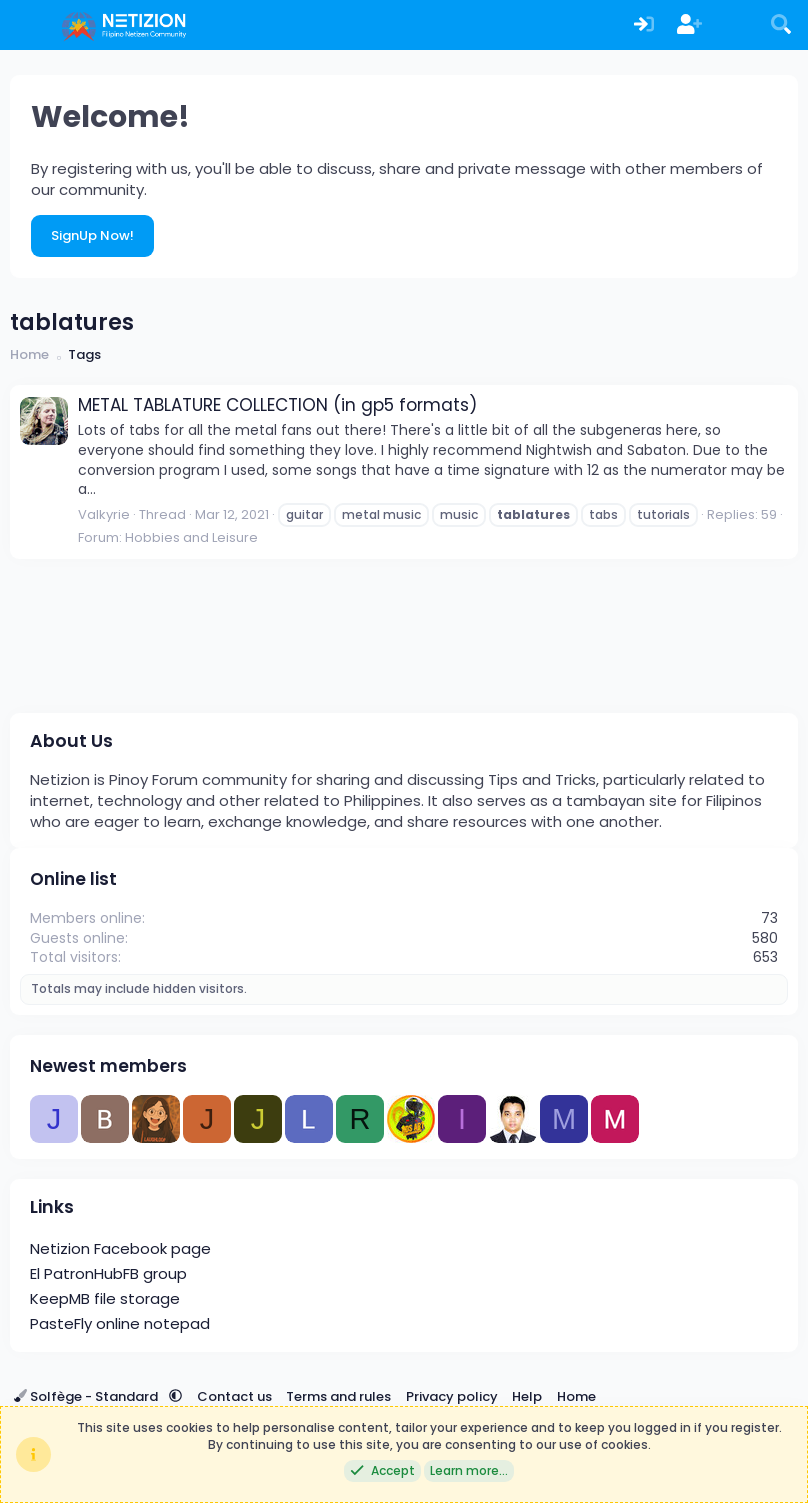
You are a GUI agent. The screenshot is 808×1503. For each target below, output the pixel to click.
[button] (175, 1396)
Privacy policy (452, 1396)
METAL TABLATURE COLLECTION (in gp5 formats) (277, 405)
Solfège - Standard (87, 1396)
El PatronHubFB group (108, 1273)
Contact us (234, 1396)
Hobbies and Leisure (191, 537)
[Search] (781, 25)
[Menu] (27, 25)
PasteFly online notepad (120, 1323)
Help (527, 1396)
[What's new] (736, 25)
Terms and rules (338, 1396)
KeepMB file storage (105, 1298)
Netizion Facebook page (120, 1248)
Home (576, 1396)
